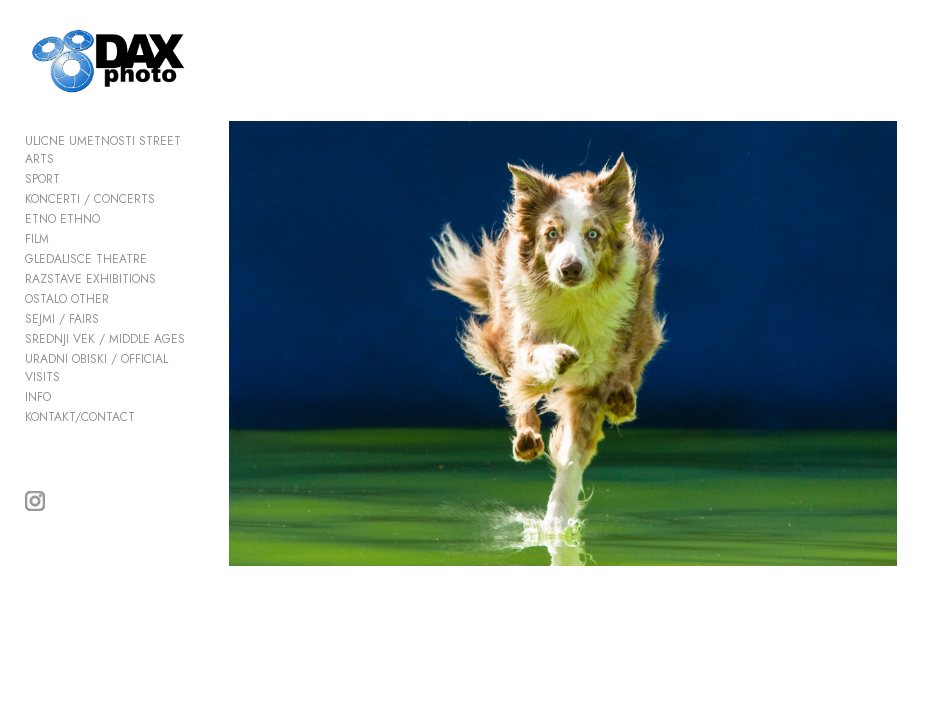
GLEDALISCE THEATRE (86, 260)
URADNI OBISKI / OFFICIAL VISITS (96, 369)
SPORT (42, 180)
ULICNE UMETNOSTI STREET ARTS (103, 151)
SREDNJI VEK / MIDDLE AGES (105, 340)
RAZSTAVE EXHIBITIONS (90, 280)
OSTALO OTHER (67, 300)
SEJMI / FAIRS (62, 320)
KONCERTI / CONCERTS (90, 200)
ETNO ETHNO (62, 220)
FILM (37, 240)
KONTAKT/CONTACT (80, 418)
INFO (38, 398)
